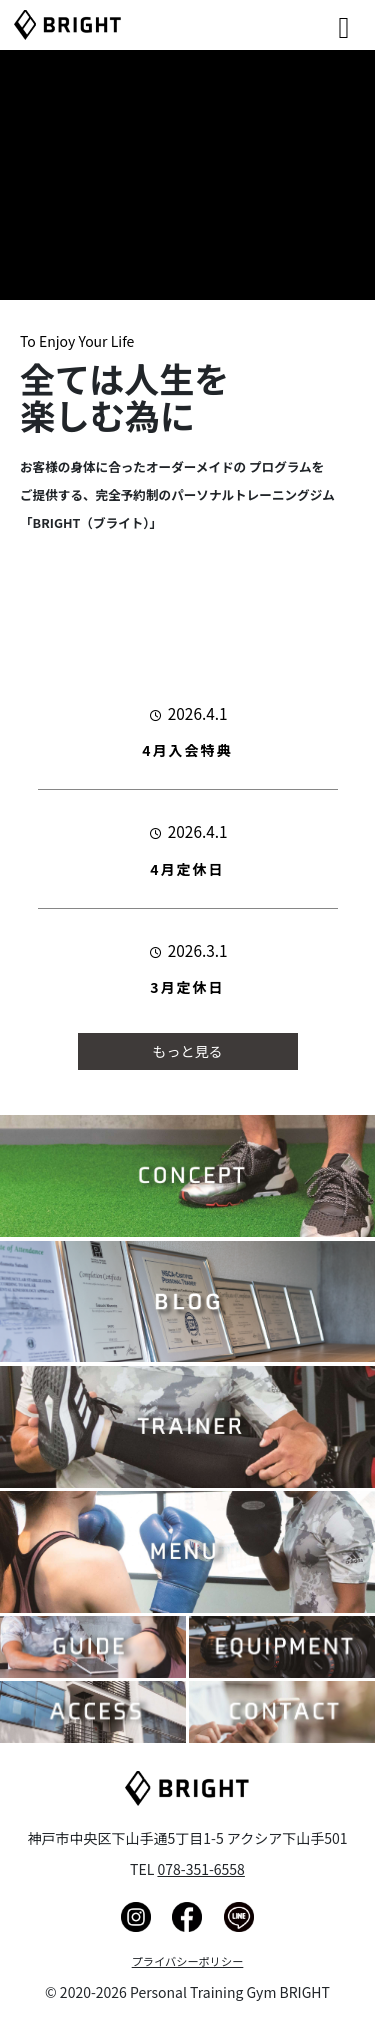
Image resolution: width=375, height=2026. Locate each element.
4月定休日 (187, 869)
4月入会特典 (187, 750)
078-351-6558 (200, 1869)
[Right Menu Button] (316, 20)
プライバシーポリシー (188, 1961)
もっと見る (188, 1051)
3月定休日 (187, 987)
